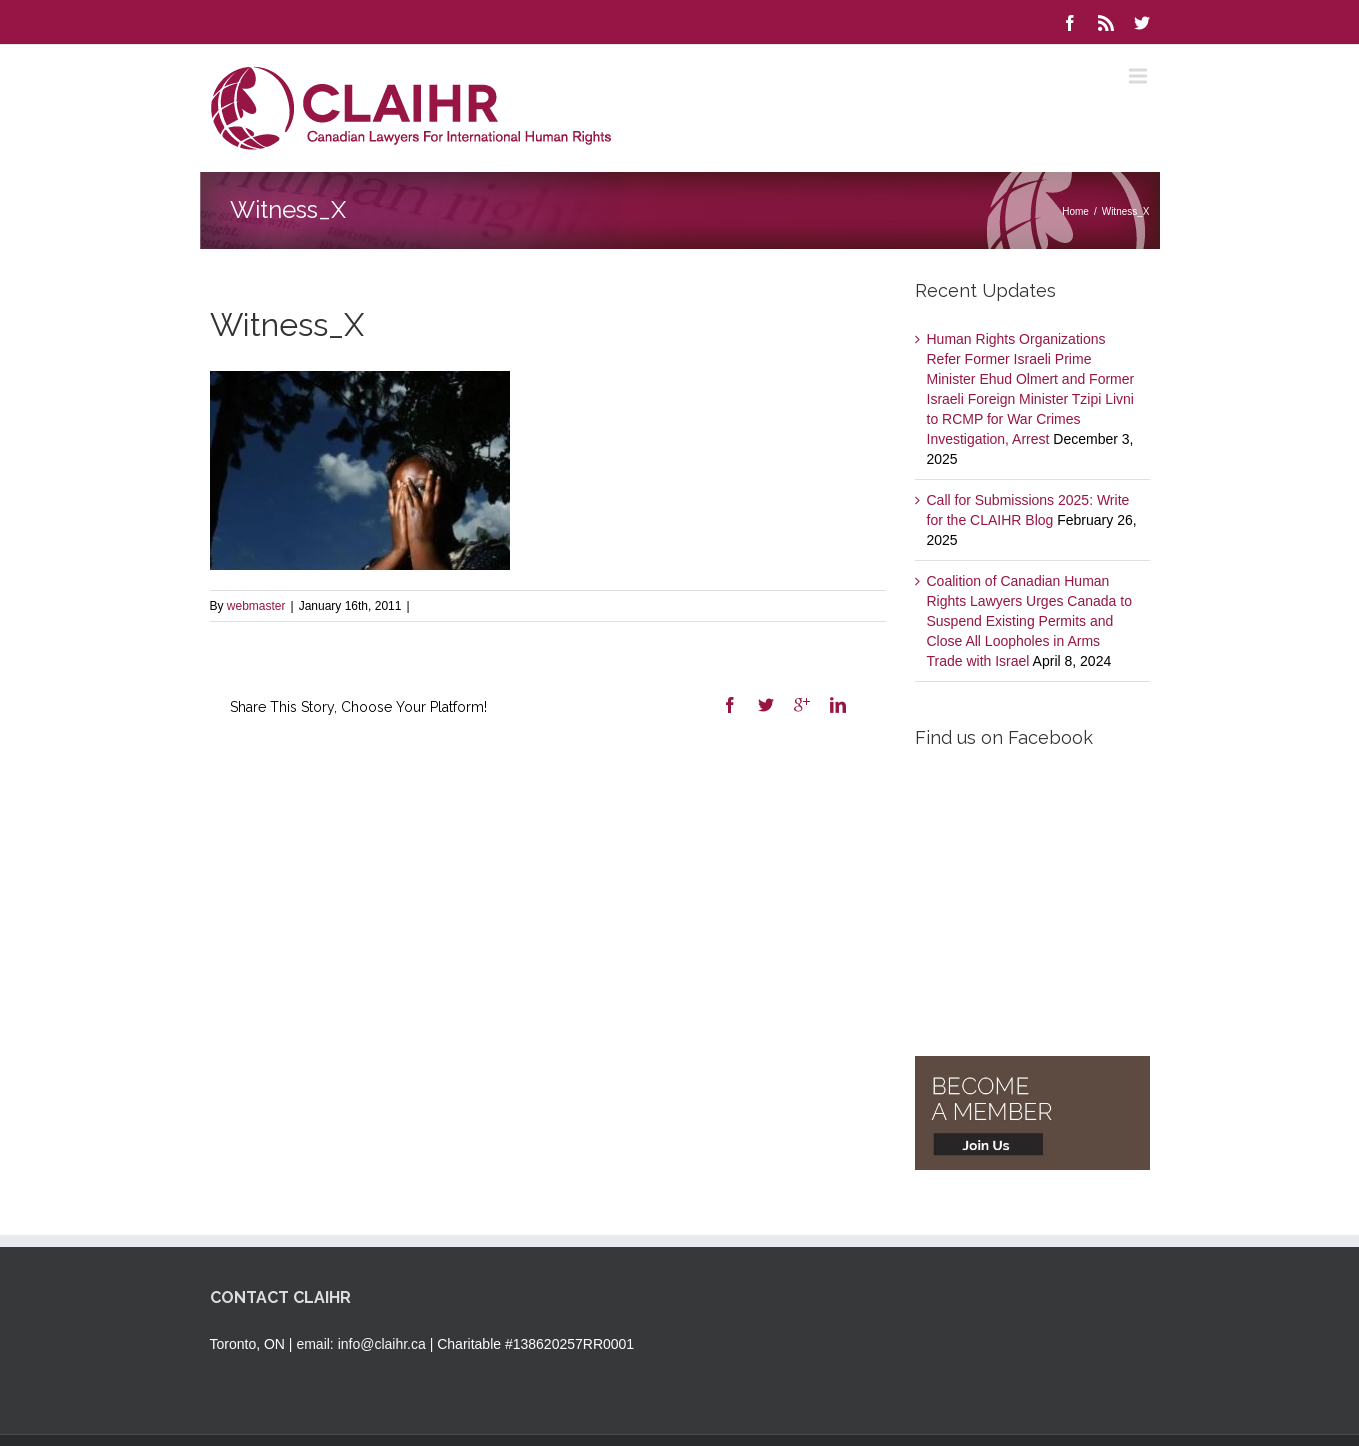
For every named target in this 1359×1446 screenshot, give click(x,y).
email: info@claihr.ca (360, 1344)
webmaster (256, 606)
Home (1075, 211)
